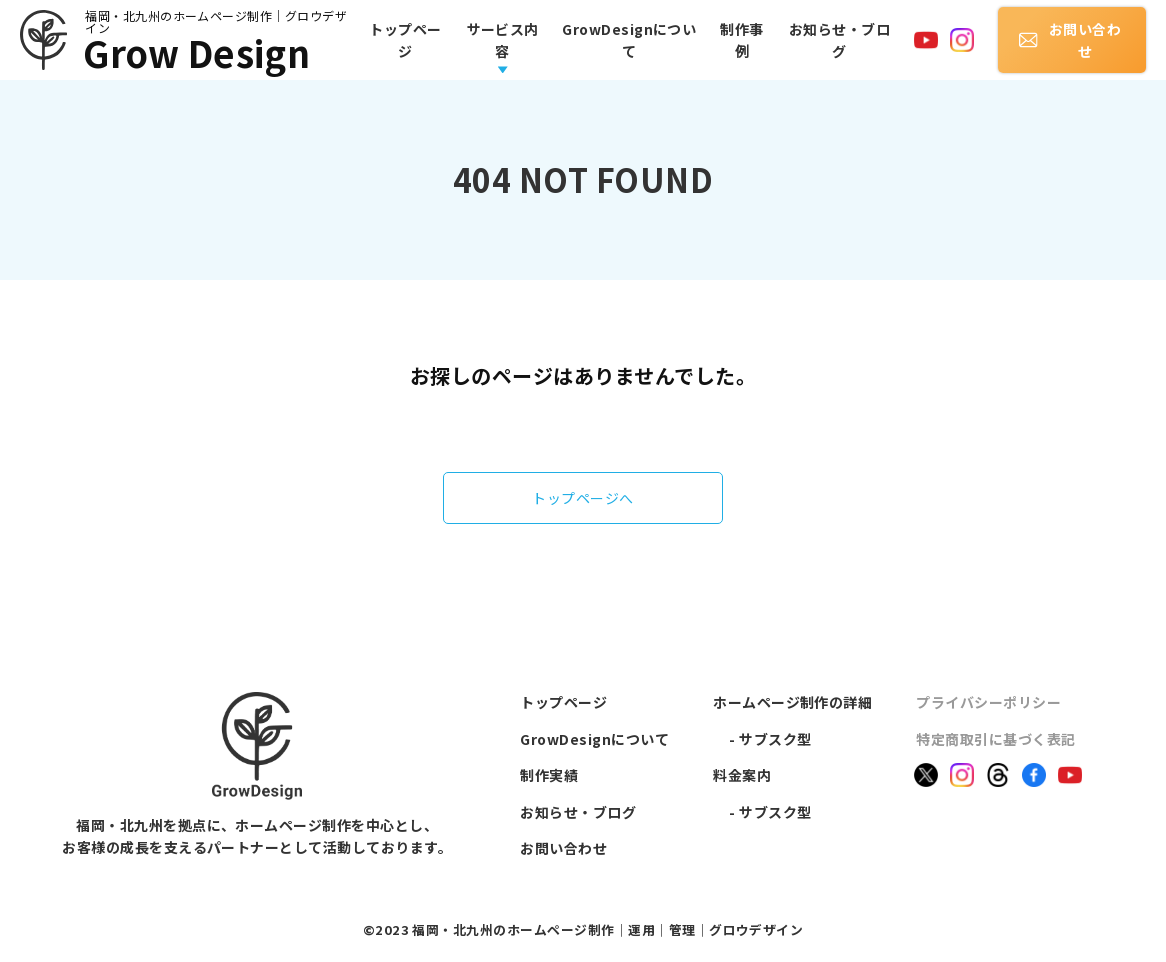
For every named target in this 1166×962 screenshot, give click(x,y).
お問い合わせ (1070, 40)
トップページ (405, 40)
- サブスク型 (770, 739)
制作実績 (549, 775)
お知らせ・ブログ (839, 40)
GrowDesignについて (629, 40)
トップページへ (582, 498)
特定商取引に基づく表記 (995, 739)
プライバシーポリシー (988, 702)
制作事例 (741, 40)
